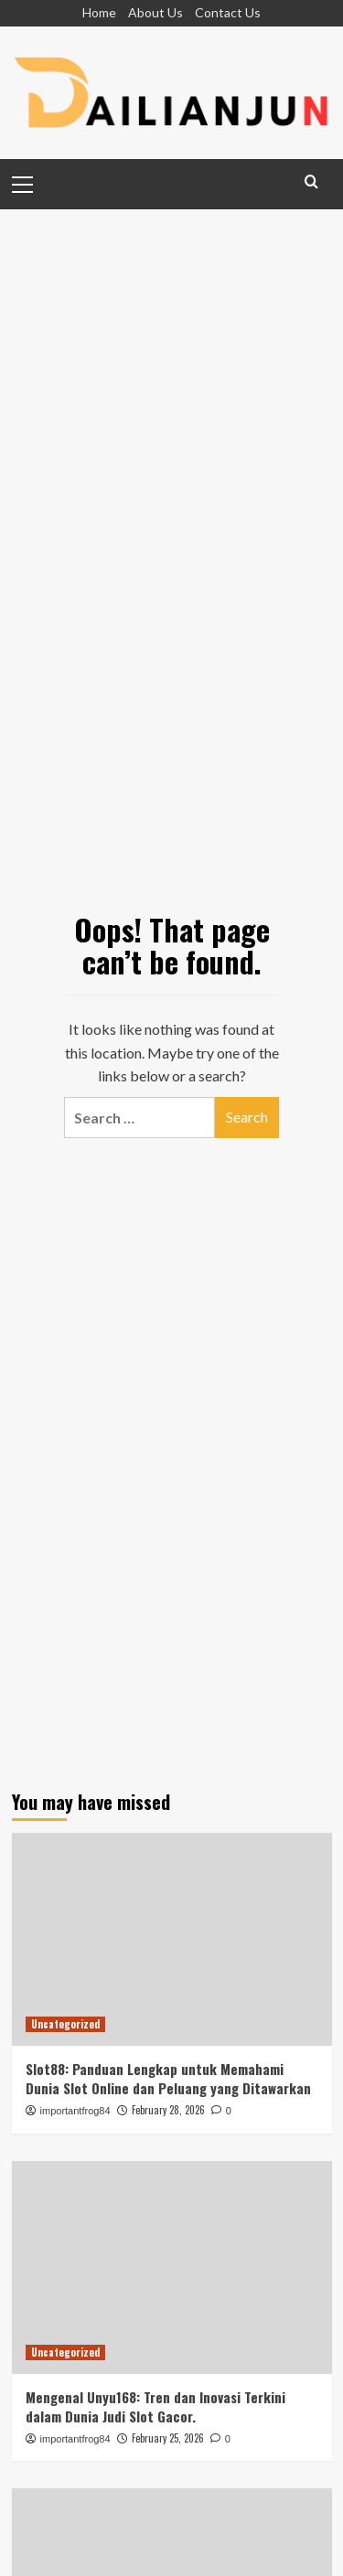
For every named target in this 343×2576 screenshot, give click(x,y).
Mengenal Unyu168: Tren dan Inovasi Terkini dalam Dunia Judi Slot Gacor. (155, 2406)
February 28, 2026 (168, 2109)
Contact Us (228, 12)
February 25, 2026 (168, 2438)
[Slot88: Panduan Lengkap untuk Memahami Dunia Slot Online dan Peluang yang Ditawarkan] (172, 1939)
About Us (155, 12)
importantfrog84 (75, 2110)
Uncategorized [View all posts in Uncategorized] (65, 2024)
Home (99, 12)
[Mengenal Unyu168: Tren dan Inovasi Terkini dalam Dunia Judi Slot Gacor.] (172, 2267)
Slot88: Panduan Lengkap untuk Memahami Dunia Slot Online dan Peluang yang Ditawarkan (168, 2078)
